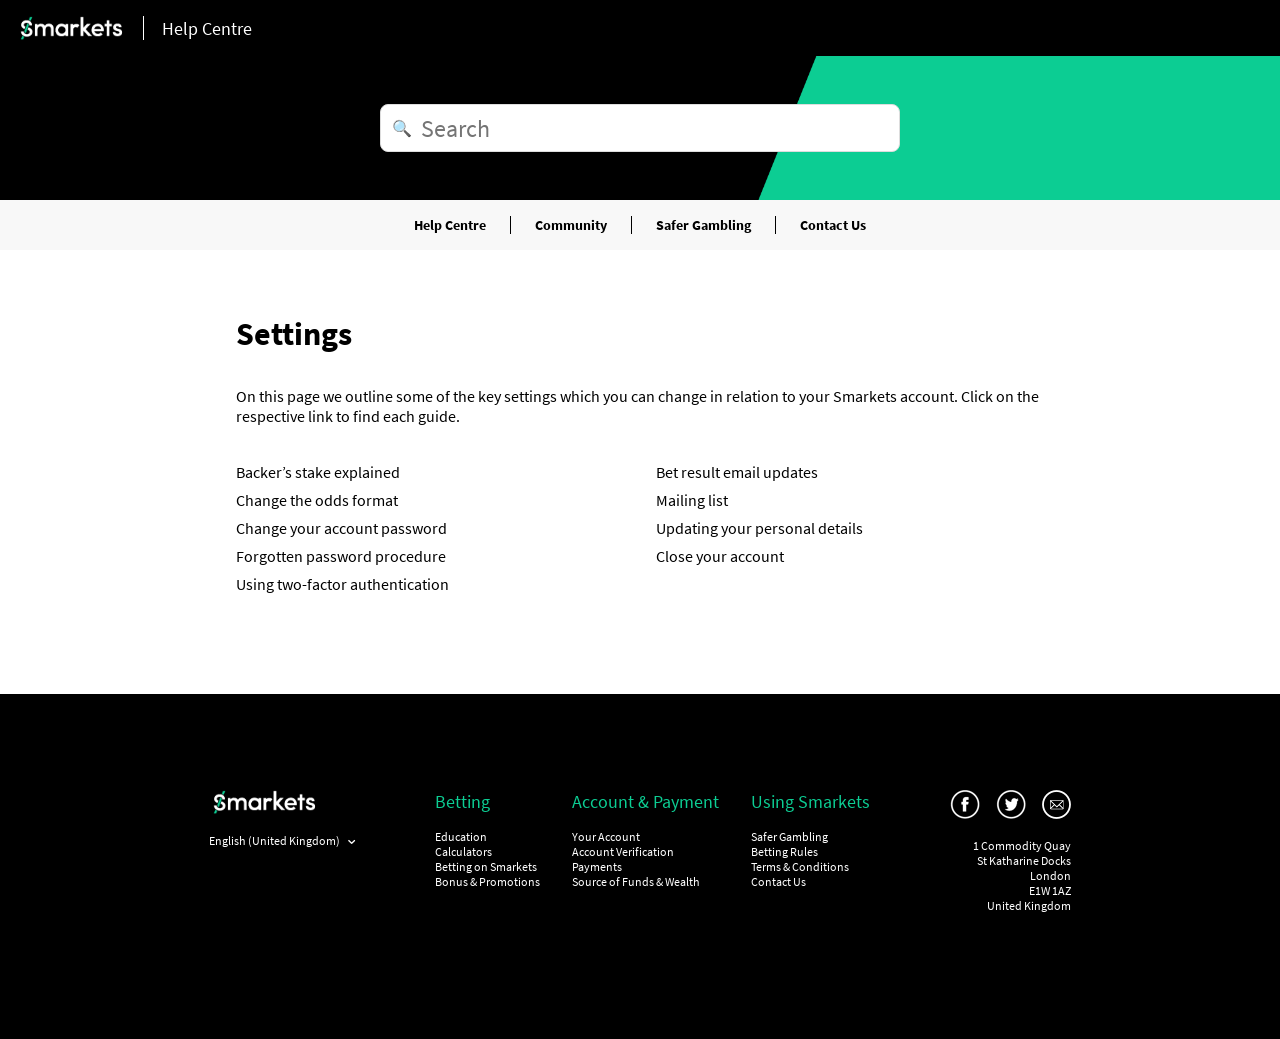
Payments (597, 866)
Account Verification (623, 851)
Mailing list (692, 500)
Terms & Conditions (800, 866)
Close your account (720, 556)
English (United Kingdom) (275, 840)
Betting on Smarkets (486, 866)
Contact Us (833, 225)
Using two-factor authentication (342, 584)
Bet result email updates (737, 472)
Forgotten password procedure (341, 556)
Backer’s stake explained (318, 472)
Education (461, 836)
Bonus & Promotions (487, 881)
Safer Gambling (703, 225)
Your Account (606, 836)
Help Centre (450, 225)
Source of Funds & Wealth (636, 881)
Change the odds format (317, 500)
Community (571, 225)
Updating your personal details (759, 528)
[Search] (640, 128)
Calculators (463, 851)
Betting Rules (784, 851)
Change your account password (341, 528)
